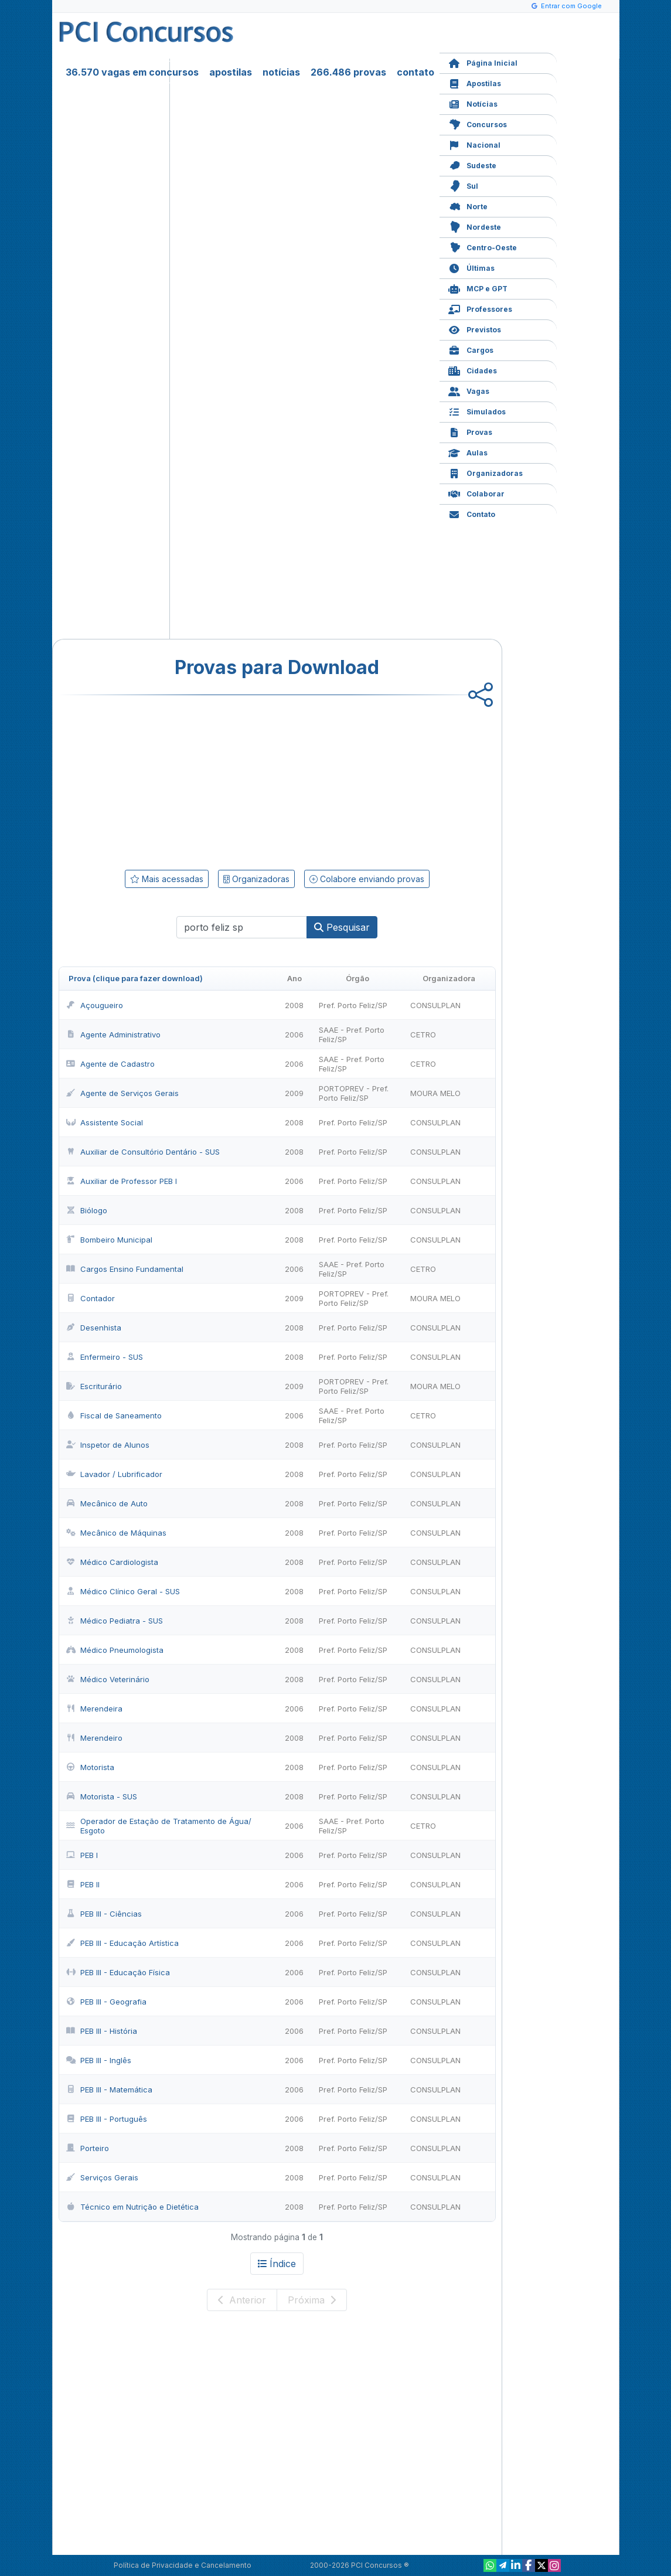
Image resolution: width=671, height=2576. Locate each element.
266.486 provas (348, 72)
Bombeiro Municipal (109, 1239)
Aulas (468, 451)
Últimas (471, 267)
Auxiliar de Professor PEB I (121, 1181)
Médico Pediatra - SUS (114, 1620)
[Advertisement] (182, 780)
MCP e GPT (477, 287)
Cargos (470, 349)
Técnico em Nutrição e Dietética (132, 2206)
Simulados (477, 410)
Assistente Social (104, 1122)
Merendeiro (94, 1738)
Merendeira (94, 1708)
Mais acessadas (166, 879)
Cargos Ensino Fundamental (124, 1269)
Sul (463, 185)
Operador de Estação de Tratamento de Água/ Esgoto (158, 1825)
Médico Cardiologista (112, 1562)
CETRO (423, 1034)
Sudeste (472, 164)
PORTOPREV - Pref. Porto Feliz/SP (354, 1093)
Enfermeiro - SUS (104, 1357)
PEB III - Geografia (106, 2001)
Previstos (474, 328)
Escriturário (94, 1386)
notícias (281, 72)
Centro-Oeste (482, 246)
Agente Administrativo (113, 1034)
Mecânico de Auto (107, 1503)
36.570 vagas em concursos (132, 72)
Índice (277, 2263)
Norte (468, 205)
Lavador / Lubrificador (114, 1474)
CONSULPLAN (435, 1005)
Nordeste (474, 226)
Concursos (477, 123)
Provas (470, 431)
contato (415, 72)
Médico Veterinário (107, 1679)
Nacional (474, 143)
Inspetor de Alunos (107, 1444)
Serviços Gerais (102, 2177)
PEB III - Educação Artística (122, 1943)
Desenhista (93, 1327)
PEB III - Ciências (104, 1913)
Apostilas (474, 82)
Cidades (472, 369)
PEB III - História (101, 2031)
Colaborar (476, 492)
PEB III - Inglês (98, 2060)
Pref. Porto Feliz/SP (353, 1005)
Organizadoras (485, 472)
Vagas (468, 390)
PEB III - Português (106, 2119)
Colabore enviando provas (366, 879)
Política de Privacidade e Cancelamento (182, 2565)
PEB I (82, 1855)
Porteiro (87, 2148)
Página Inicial (482, 61)
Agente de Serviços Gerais (122, 1093)
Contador (90, 1298)
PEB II (83, 1884)
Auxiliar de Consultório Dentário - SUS (143, 1151)
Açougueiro (94, 1005)
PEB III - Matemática (109, 2089)
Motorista (90, 1767)
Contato (471, 513)
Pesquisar (342, 927)
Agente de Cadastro (110, 1063)
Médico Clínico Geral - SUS (123, 1591)
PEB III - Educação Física (118, 1972)
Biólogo (86, 1210)
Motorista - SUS (101, 1796)
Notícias (473, 102)
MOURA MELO (435, 1093)
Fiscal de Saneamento (114, 1415)
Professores (480, 308)
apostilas (230, 72)
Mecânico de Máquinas (116, 1532)
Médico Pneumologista (115, 1650)
